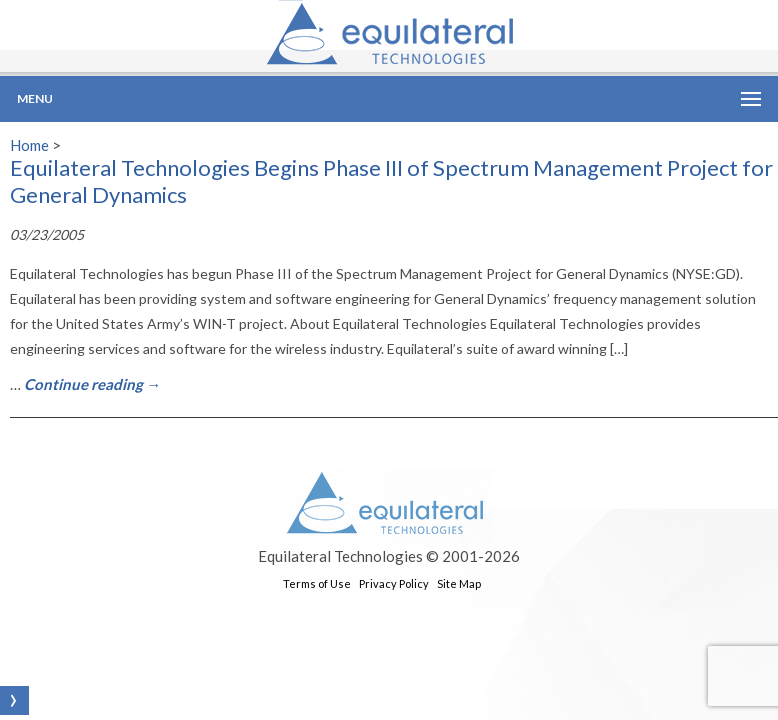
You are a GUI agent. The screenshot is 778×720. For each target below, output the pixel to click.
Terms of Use (317, 583)
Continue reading (92, 384)
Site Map (459, 583)
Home (29, 145)
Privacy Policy (394, 583)
